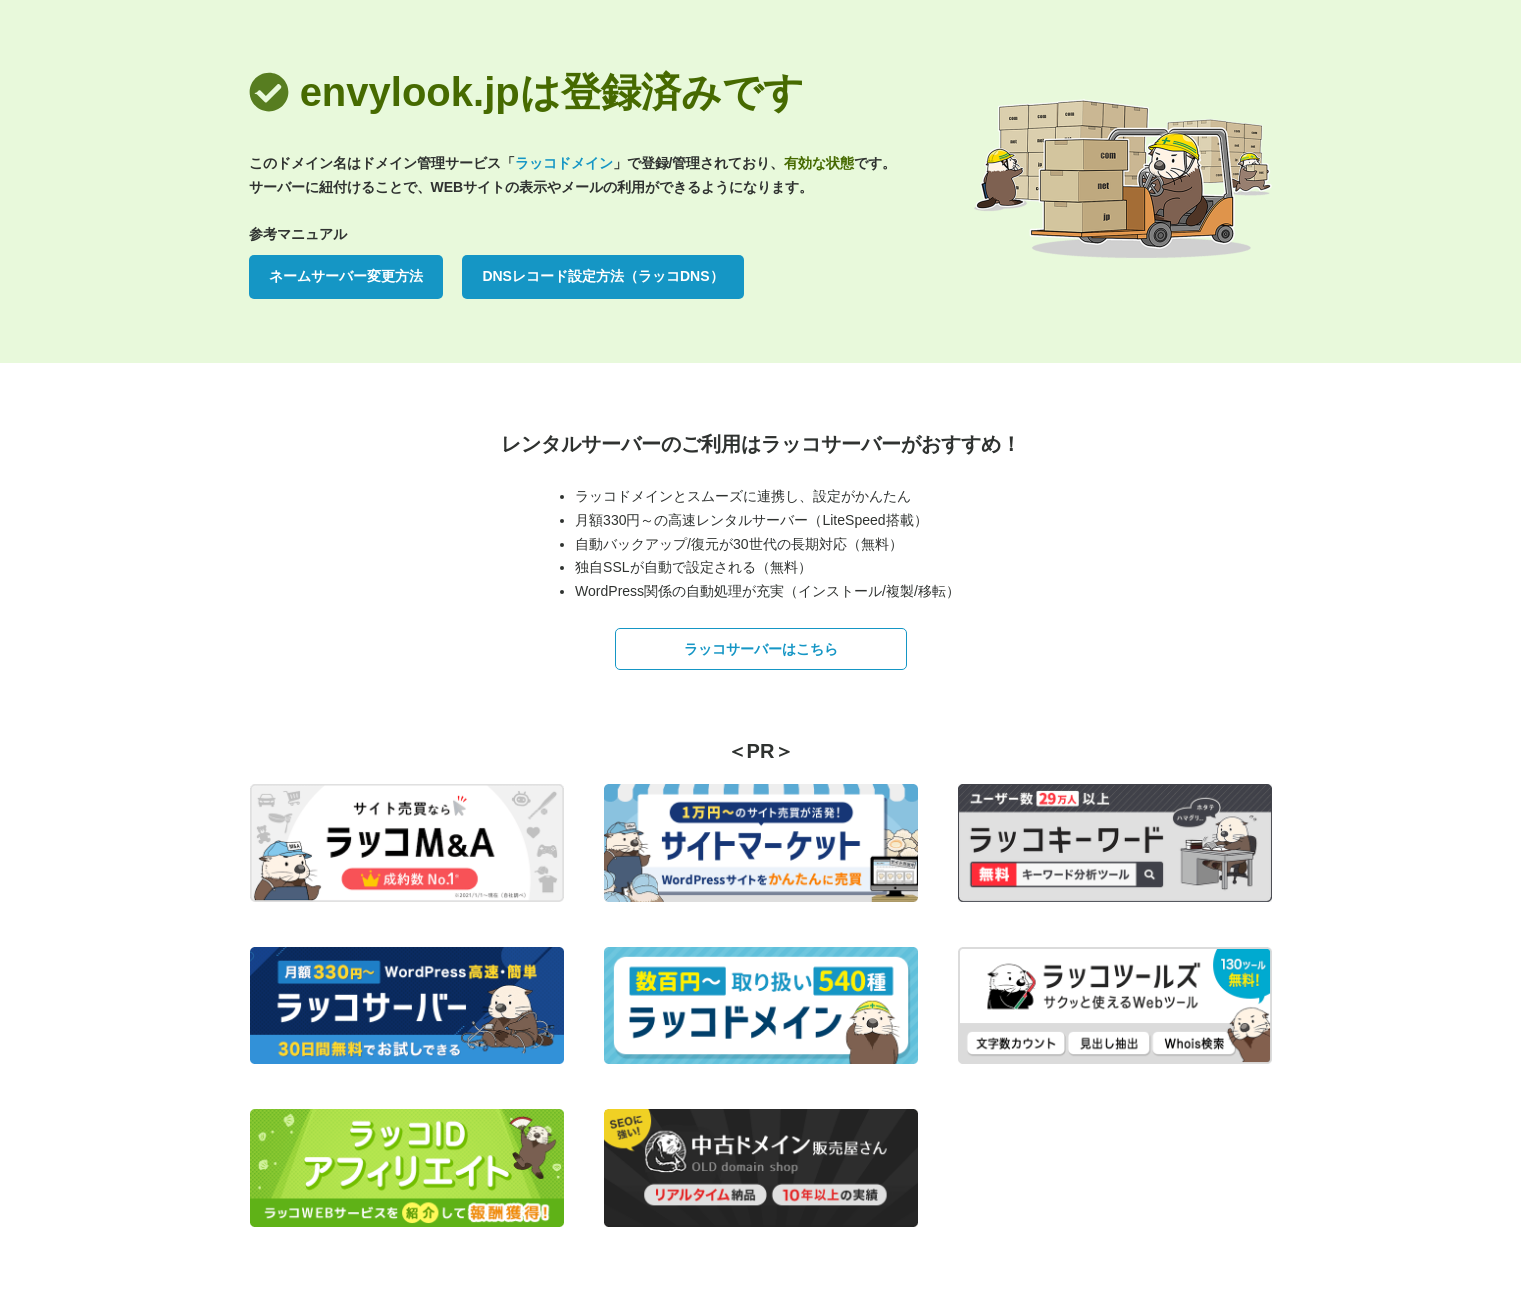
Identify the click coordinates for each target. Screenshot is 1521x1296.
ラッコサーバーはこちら (761, 649)
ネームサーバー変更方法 (346, 276)
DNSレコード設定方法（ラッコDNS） (602, 276)
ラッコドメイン (564, 163)
